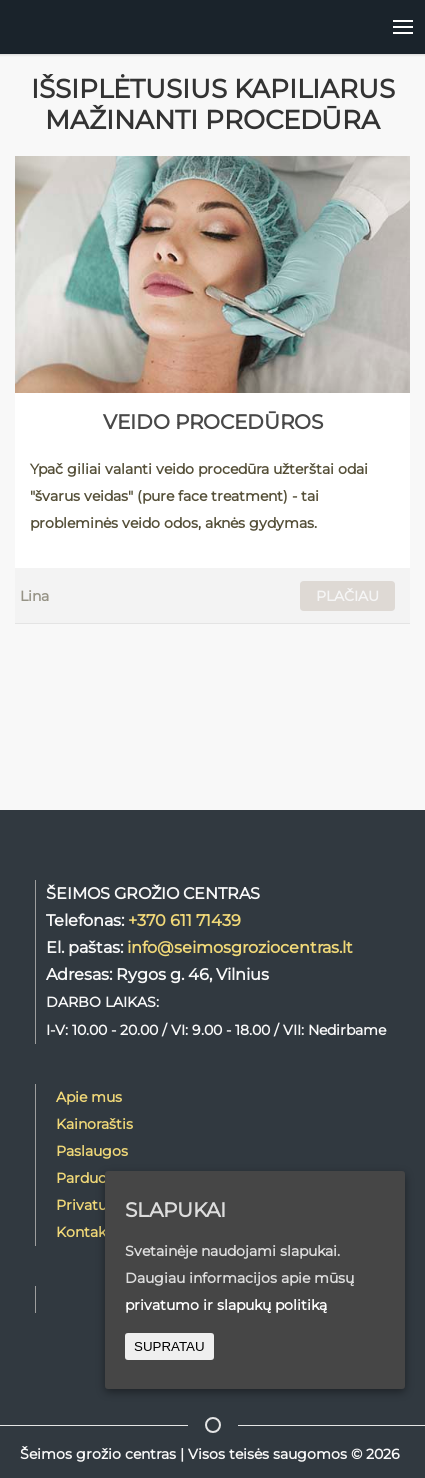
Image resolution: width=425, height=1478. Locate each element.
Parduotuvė (97, 1178)
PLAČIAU (347, 596)
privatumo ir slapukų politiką (226, 1305)
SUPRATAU (169, 1346)
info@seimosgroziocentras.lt (240, 947)
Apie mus (89, 1097)
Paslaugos (92, 1151)
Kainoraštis (94, 1124)
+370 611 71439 (184, 920)
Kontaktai (90, 1232)
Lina (34, 596)
